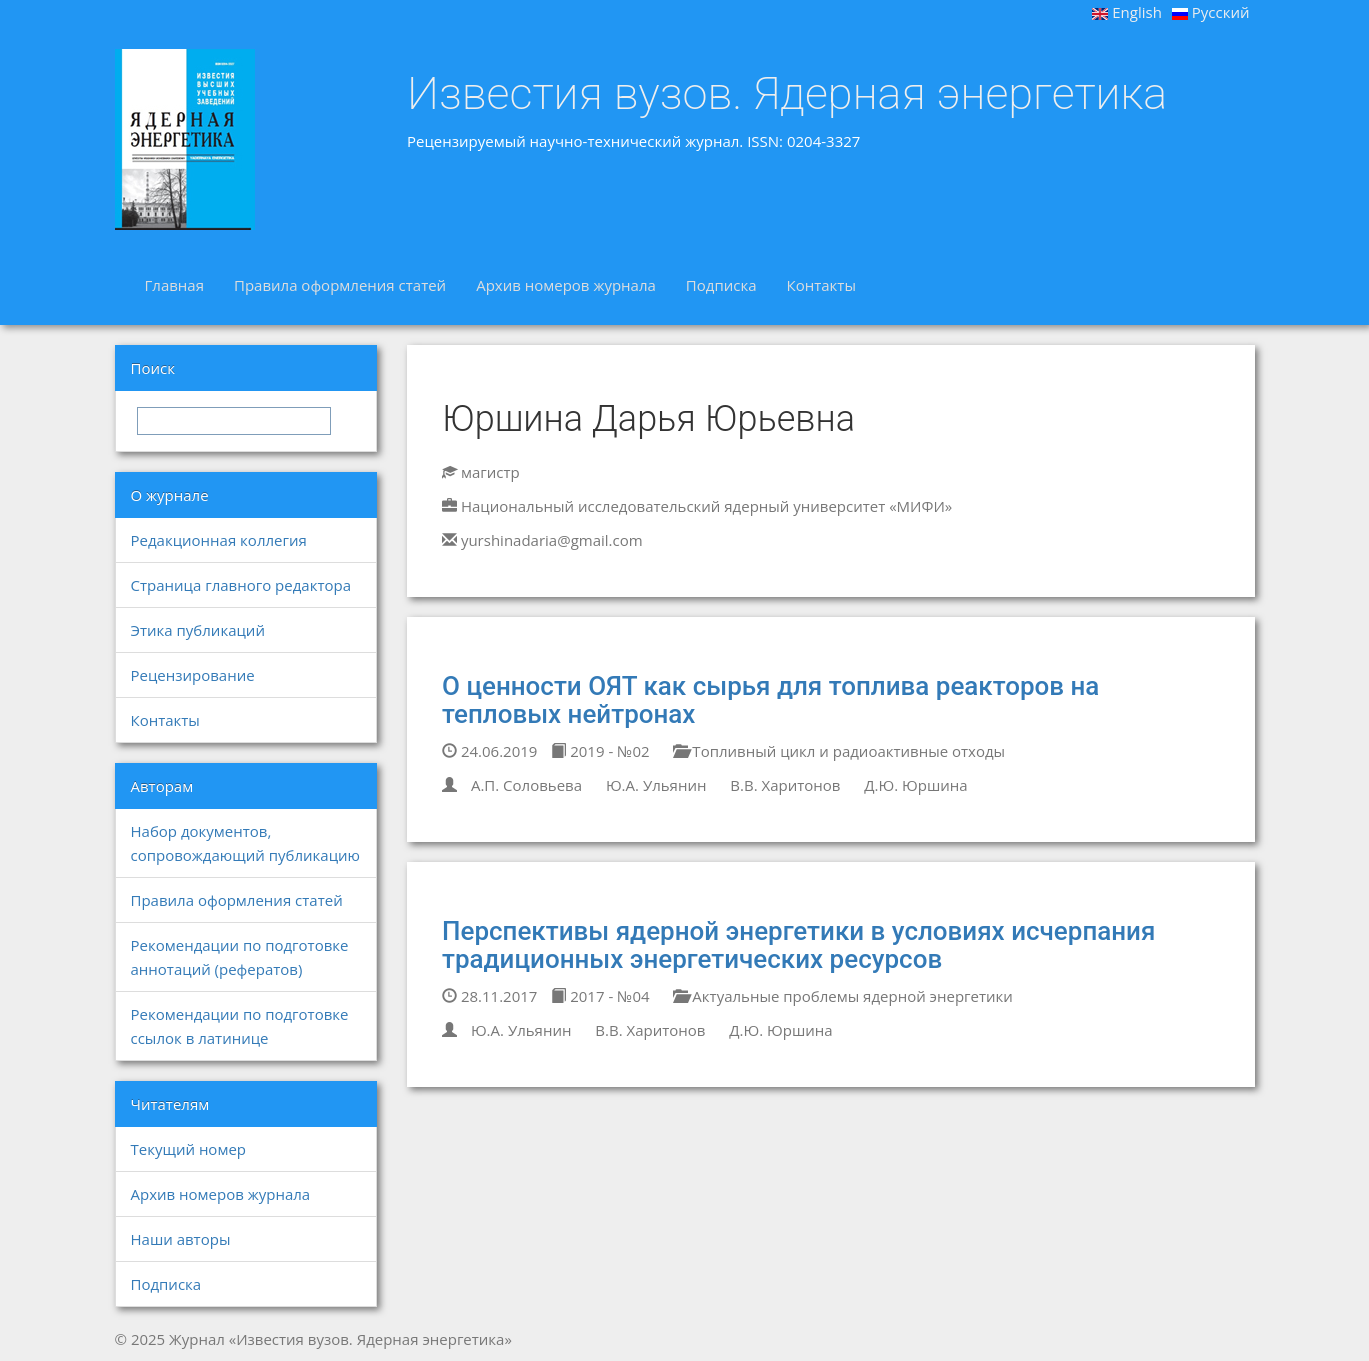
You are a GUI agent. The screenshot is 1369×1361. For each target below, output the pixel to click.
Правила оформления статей (340, 285)
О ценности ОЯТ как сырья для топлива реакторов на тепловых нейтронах (770, 700)
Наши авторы (181, 1239)
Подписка (721, 285)
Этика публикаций (198, 630)
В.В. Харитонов (785, 785)
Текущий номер (189, 1149)
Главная (174, 285)
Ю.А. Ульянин (656, 785)
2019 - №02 (600, 751)
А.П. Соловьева (526, 785)
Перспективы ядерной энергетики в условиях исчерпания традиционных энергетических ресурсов (798, 945)
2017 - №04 (600, 996)
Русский (1211, 12)
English (1127, 12)
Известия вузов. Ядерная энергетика (787, 94)
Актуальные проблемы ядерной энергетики (842, 996)
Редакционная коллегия (219, 540)
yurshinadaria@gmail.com (552, 540)
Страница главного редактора (241, 585)
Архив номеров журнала (566, 285)
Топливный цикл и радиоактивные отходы (839, 751)
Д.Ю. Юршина (915, 785)
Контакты (821, 285)
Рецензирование (193, 675)
